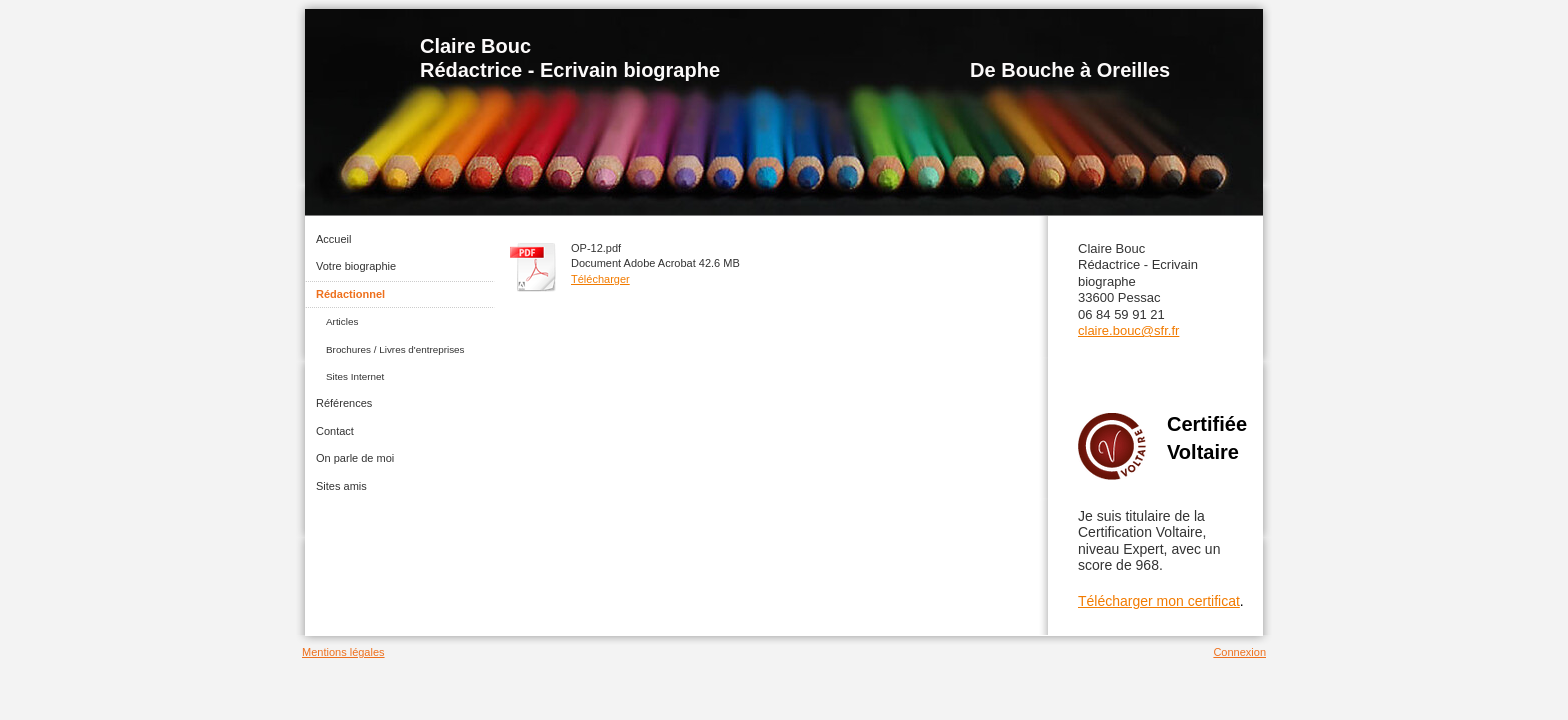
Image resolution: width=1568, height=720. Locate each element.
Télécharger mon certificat (1159, 601)
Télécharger (600, 279)
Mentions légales (343, 652)
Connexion (1239, 652)
